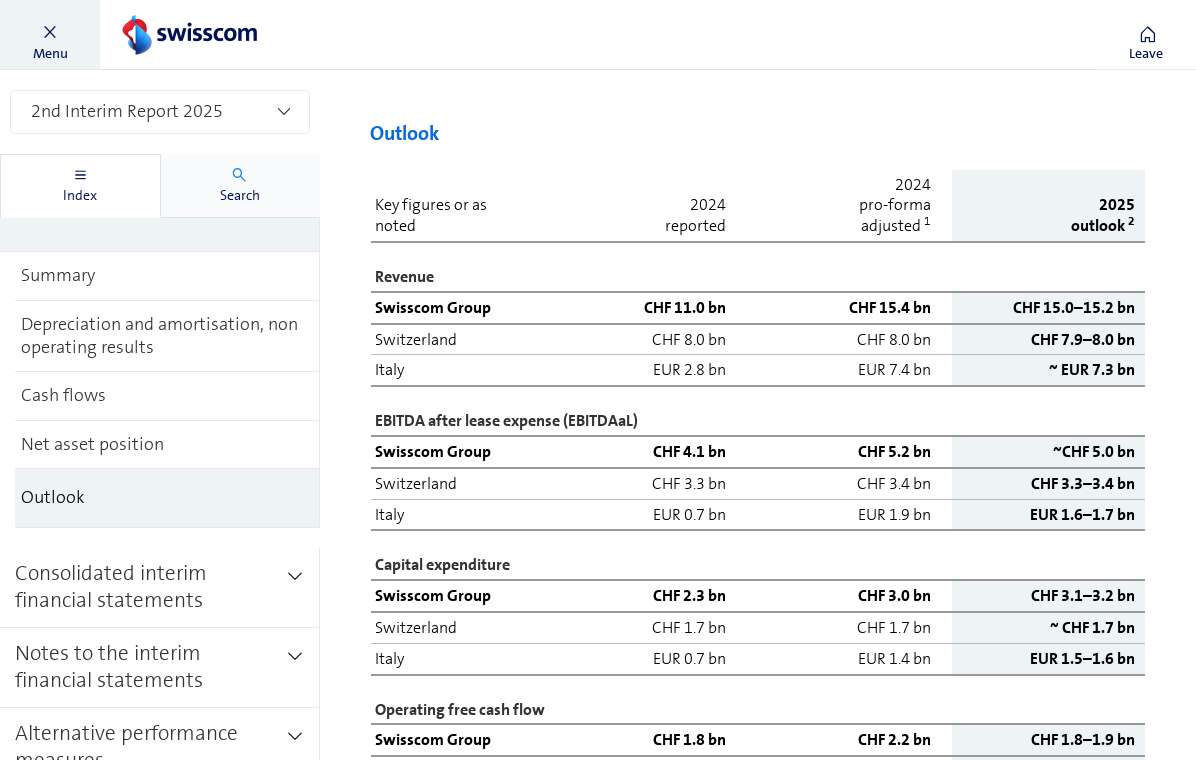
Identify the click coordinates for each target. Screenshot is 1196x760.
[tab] (80, 186)
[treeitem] (167, 276)
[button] (50, 35)
